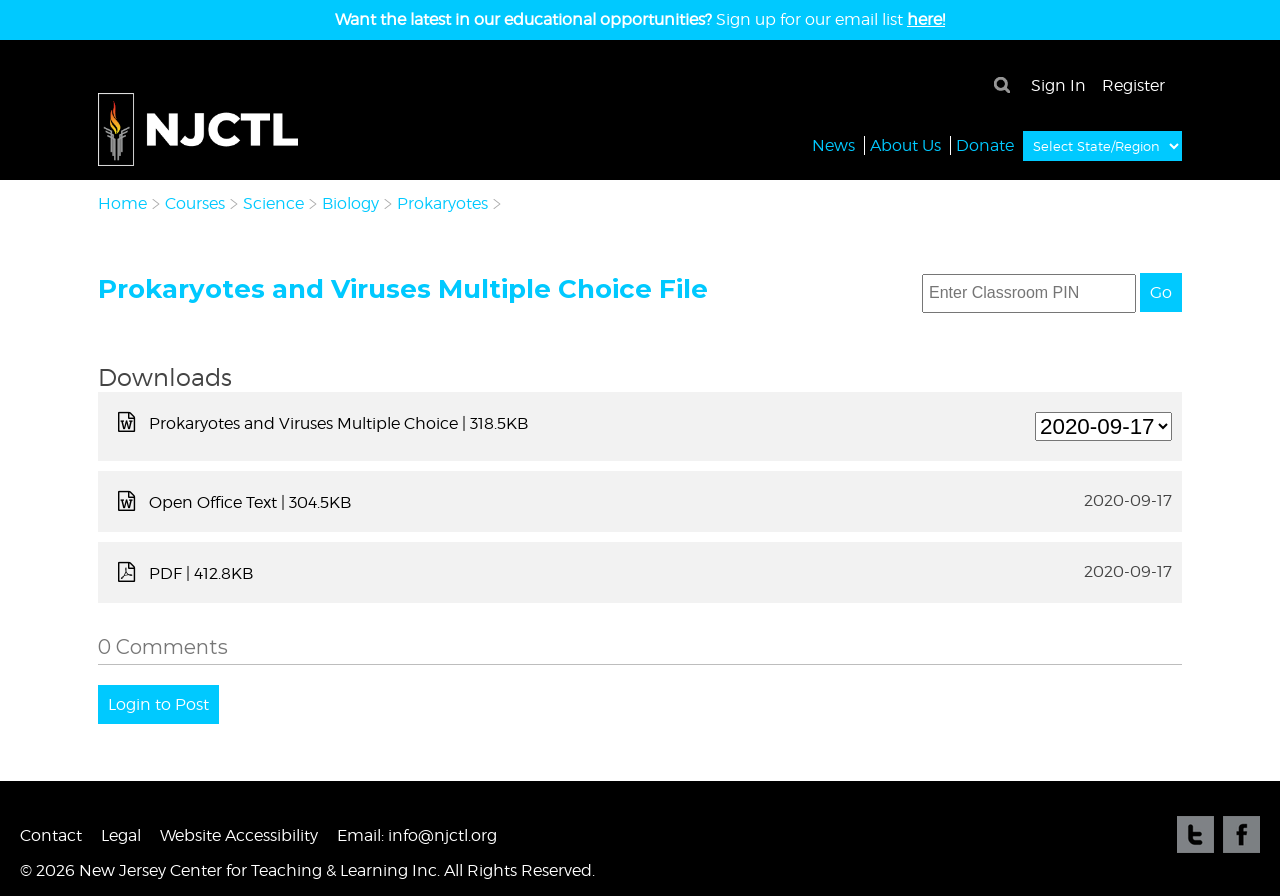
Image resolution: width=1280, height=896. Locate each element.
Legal (121, 835)
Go (1161, 292)
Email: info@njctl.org (417, 835)
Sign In (1058, 85)
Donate (985, 144)
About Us (905, 144)
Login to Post (158, 704)
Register (1133, 85)
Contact (51, 835)
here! (926, 19)
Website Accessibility (239, 835)
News (833, 144)
